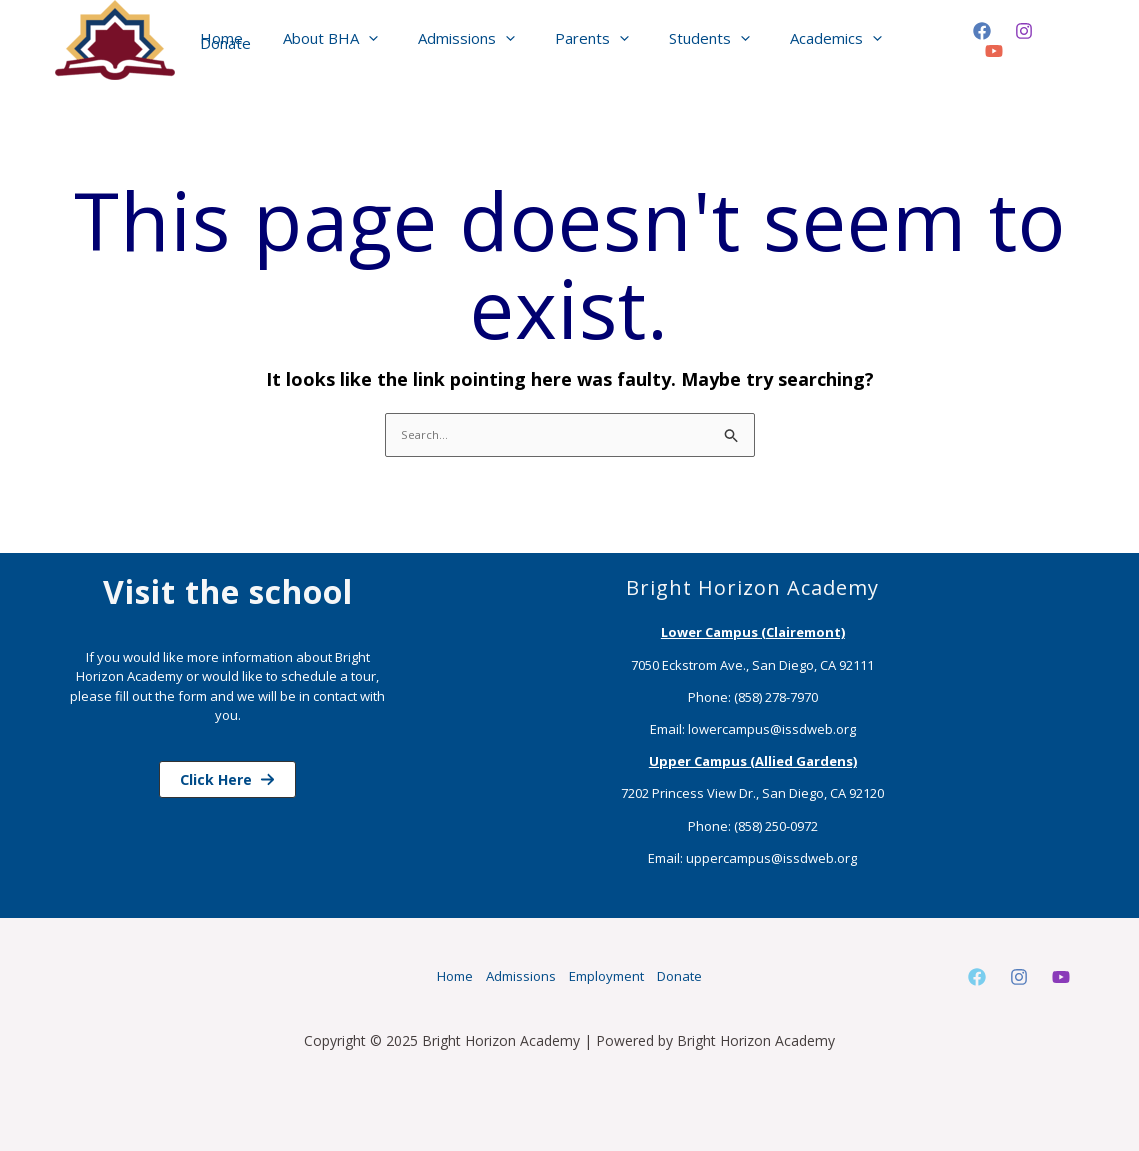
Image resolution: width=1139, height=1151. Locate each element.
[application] (378, 40)
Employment (618, 976)
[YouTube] (1061, 41)
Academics (806, 40)
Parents (582, 40)
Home (241, 40)
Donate (907, 40)
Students (689, 40)
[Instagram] (1019, 41)
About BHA (340, 40)
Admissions (466, 40)
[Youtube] (1061, 978)
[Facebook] (977, 41)
